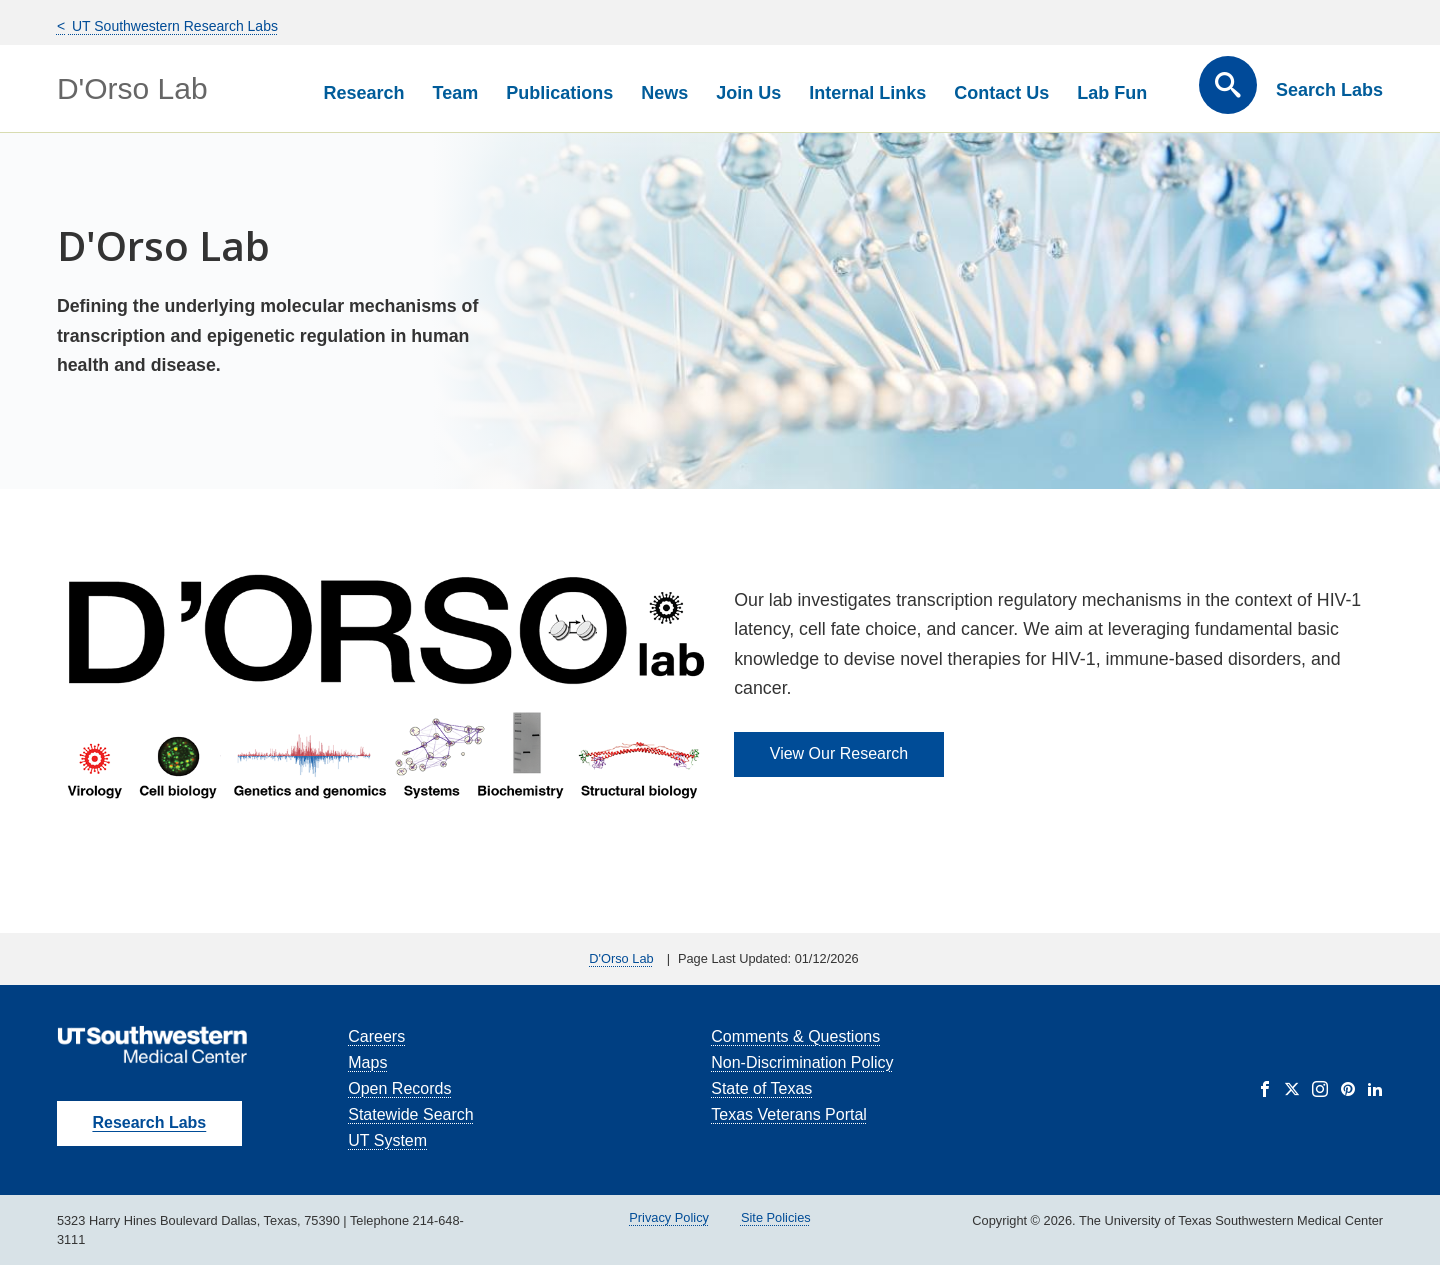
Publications (559, 93)
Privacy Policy (669, 1217)
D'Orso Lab (132, 88)
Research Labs (149, 1122)
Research (363, 93)
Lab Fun (1112, 93)
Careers (376, 1036)
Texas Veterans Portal (789, 1114)
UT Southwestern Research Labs (173, 26)
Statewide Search (410, 1114)
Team (456, 93)
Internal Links (867, 93)
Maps (367, 1062)
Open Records (399, 1088)
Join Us (748, 93)
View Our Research (839, 753)
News (664, 93)
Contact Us (1001, 93)
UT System (387, 1140)
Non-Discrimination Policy (802, 1062)
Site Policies (776, 1217)
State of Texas (761, 1088)
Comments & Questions (795, 1036)
